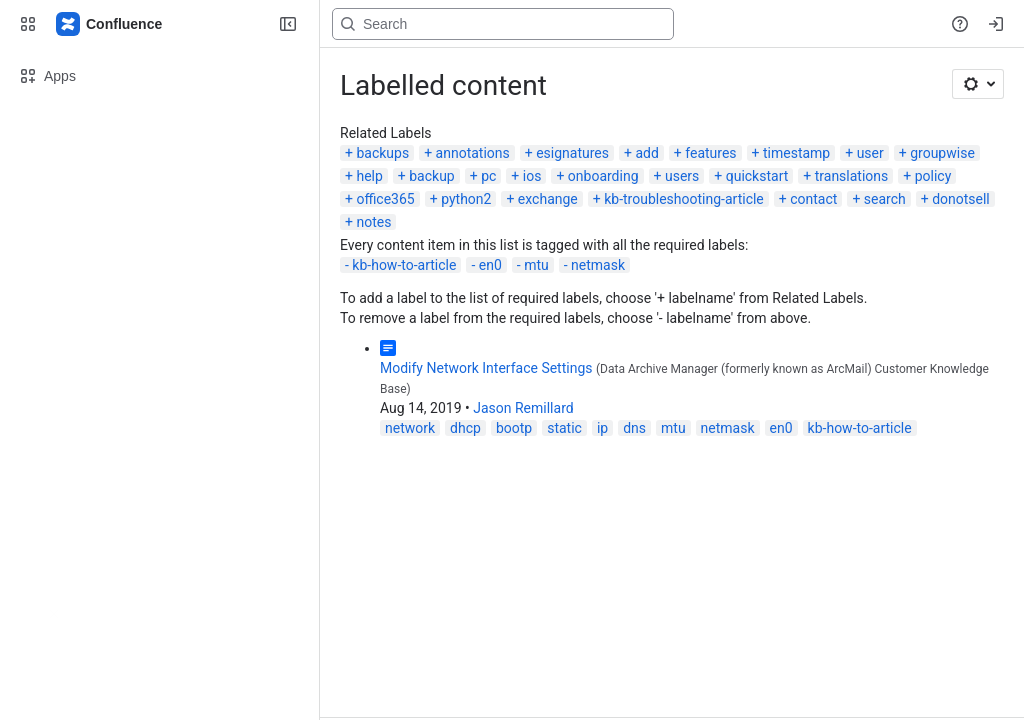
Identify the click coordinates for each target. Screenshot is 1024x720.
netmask (598, 265)
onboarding (603, 176)
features (710, 153)
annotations (473, 153)
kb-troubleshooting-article (684, 199)
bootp (514, 428)
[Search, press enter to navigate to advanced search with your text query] (503, 24)
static (564, 428)
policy (933, 176)
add (646, 153)
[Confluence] (110, 24)
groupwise (942, 153)
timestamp (796, 153)
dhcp (465, 428)
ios (532, 176)
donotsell (961, 199)
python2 (466, 199)
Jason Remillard (523, 408)
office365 (385, 199)
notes (373, 222)
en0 (490, 265)
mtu (536, 265)
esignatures (572, 153)
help (369, 176)
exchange (548, 199)
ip (602, 428)
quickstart (757, 176)
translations (852, 176)
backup (431, 176)
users (682, 176)
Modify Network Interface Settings (486, 368)
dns (634, 428)
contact (813, 199)
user (870, 153)
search (885, 199)
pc (488, 176)
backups (382, 153)
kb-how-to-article (404, 265)
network (410, 428)
